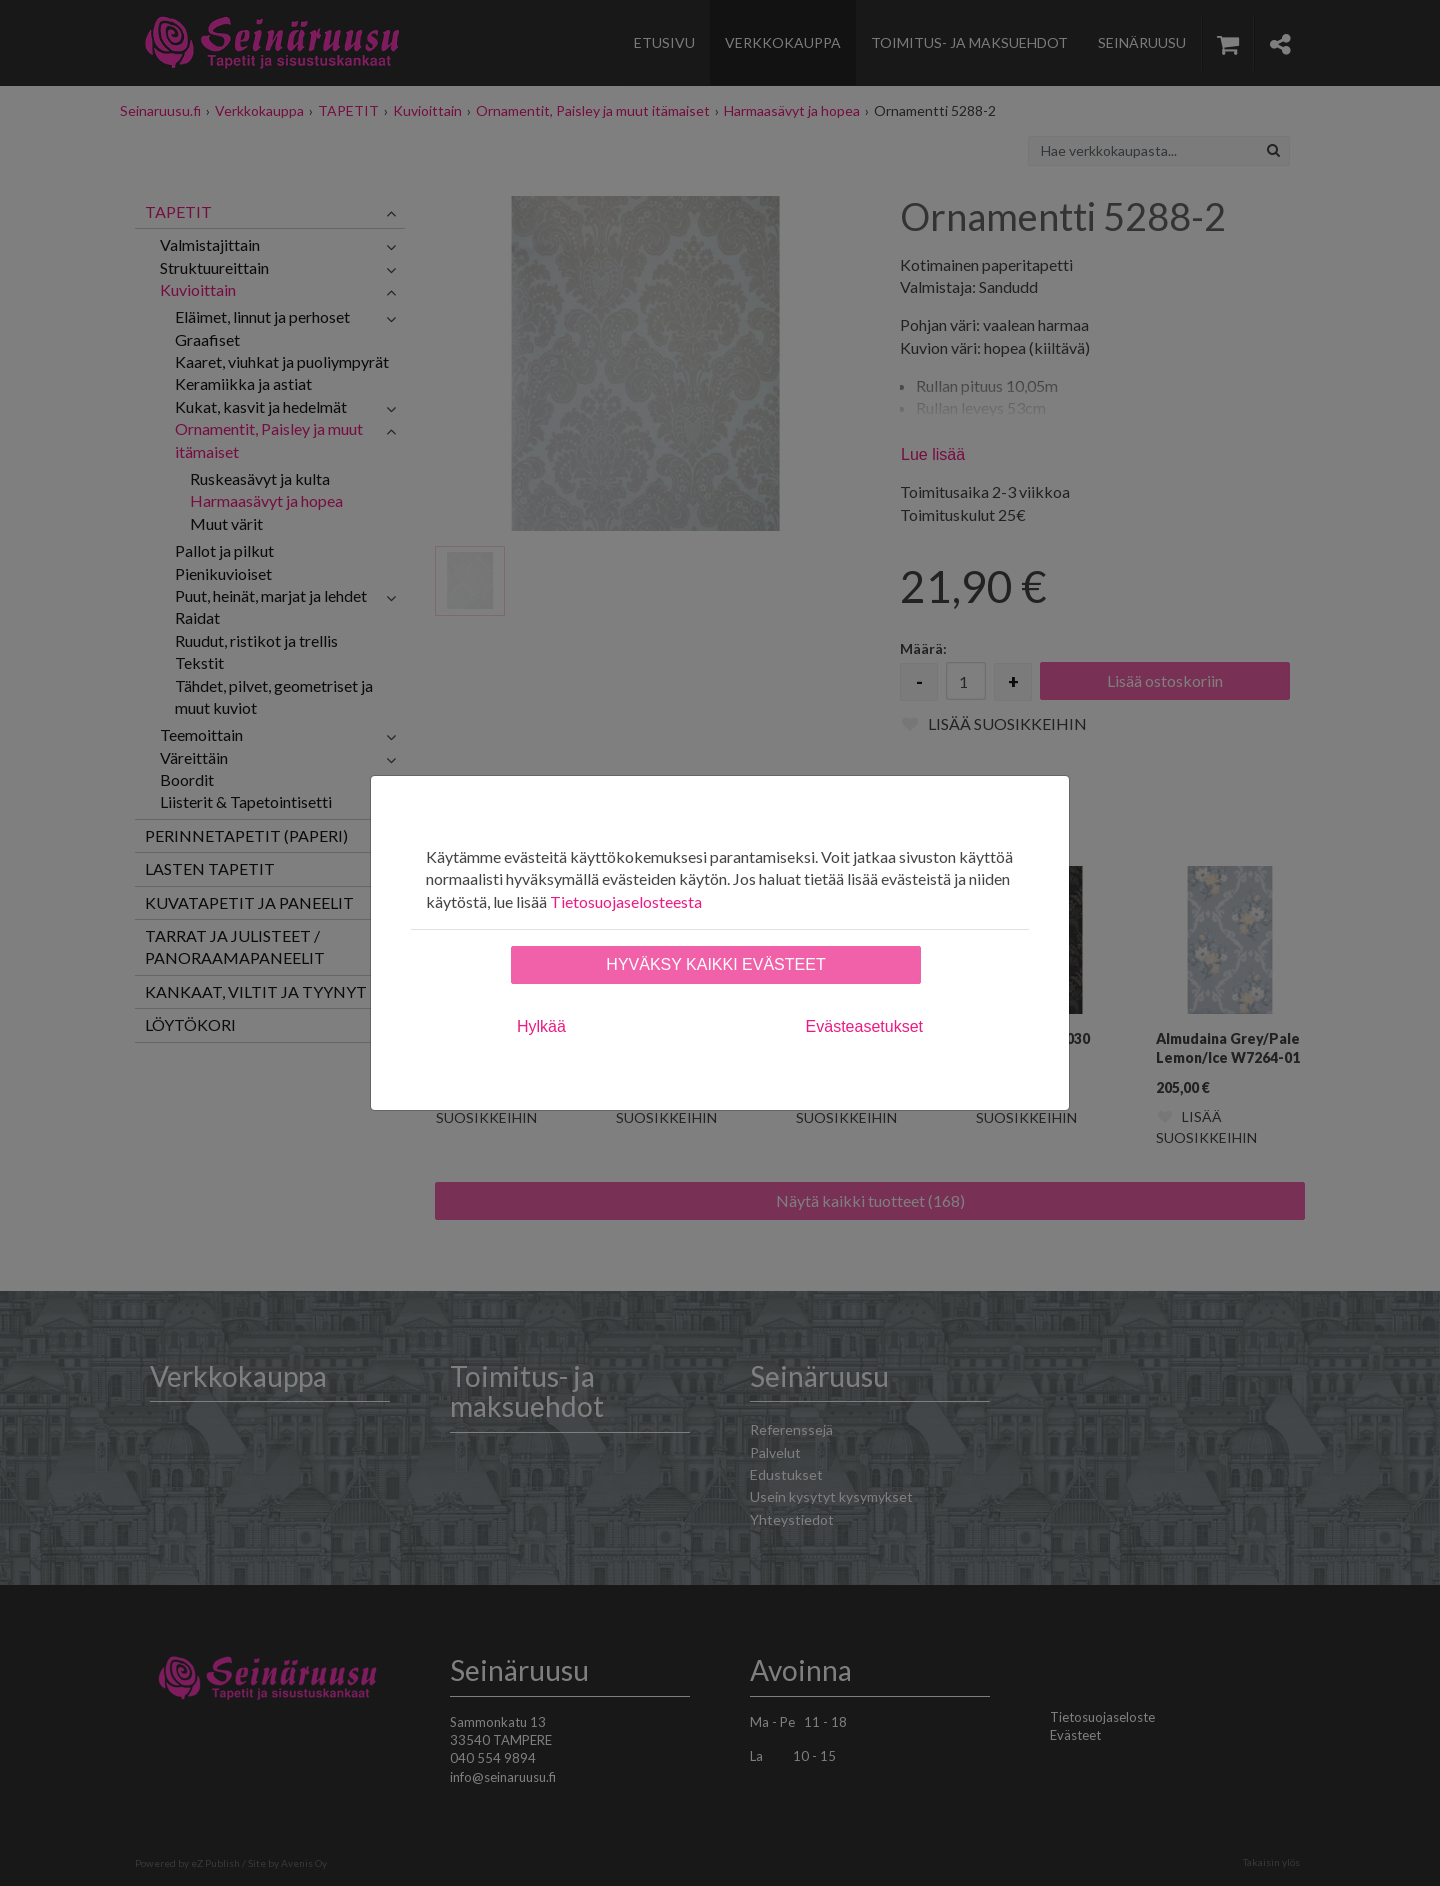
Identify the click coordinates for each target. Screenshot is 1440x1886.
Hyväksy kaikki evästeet (715, 964)
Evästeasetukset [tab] (864, 1026)
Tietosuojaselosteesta (626, 901)
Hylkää (541, 1026)
